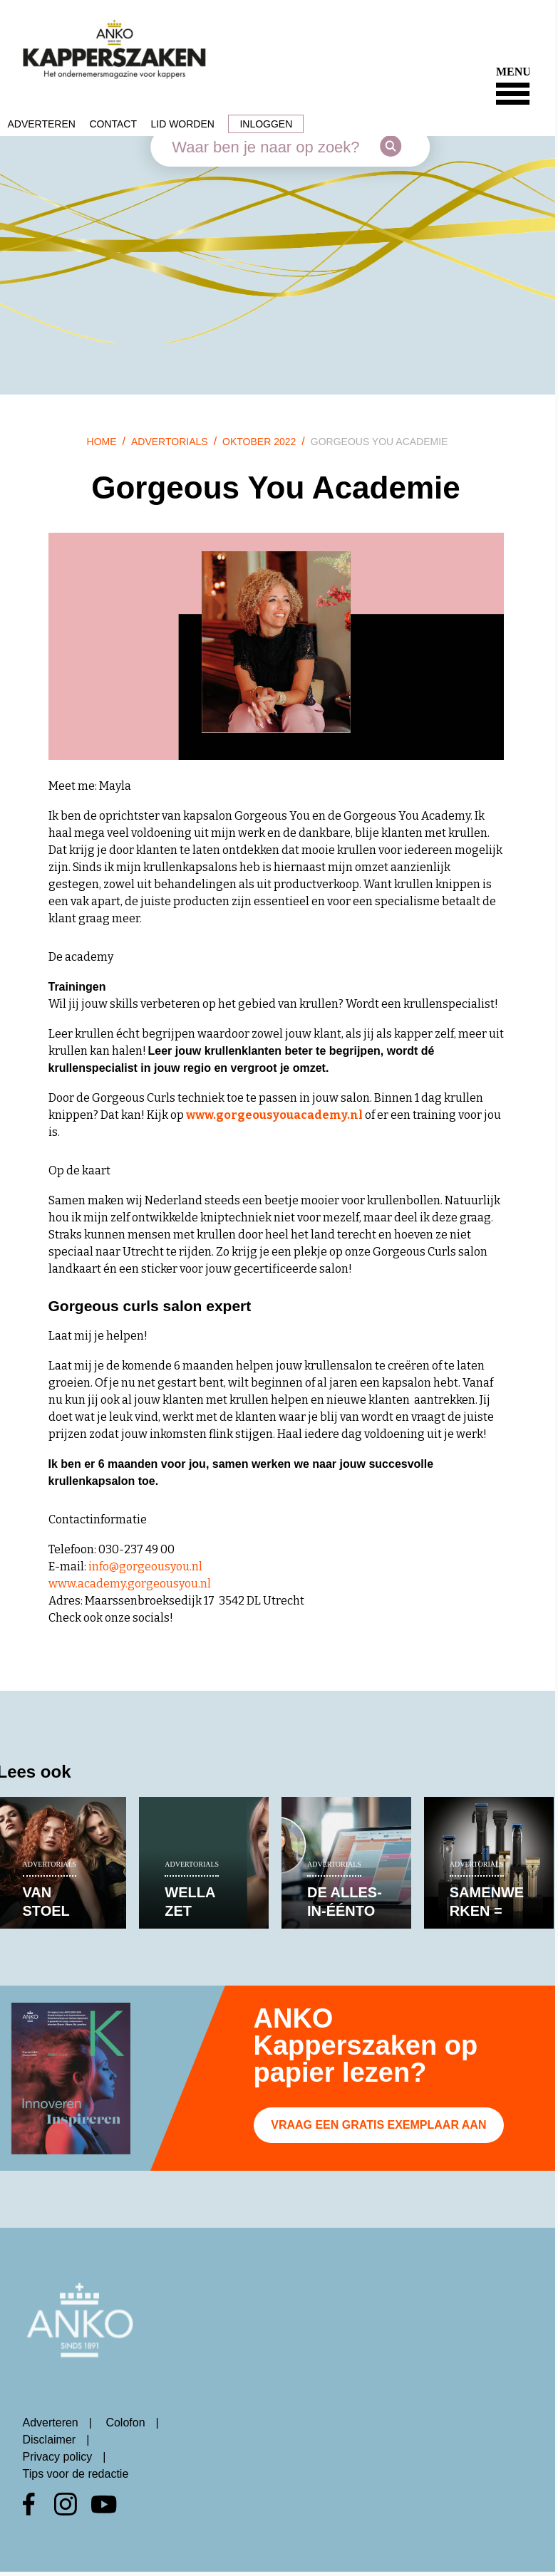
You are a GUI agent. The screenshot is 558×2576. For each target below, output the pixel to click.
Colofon (125, 2422)
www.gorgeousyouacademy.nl (274, 1115)
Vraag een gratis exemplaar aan (378, 2125)
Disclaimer (49, 2440)
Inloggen (265, 124)
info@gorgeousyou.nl (145, 1566)
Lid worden (182, 124)
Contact (113, 124)
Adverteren (42, 124)
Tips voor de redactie (76, 2474)
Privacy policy (58, 2457)
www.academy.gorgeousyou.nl (129, 1583)
